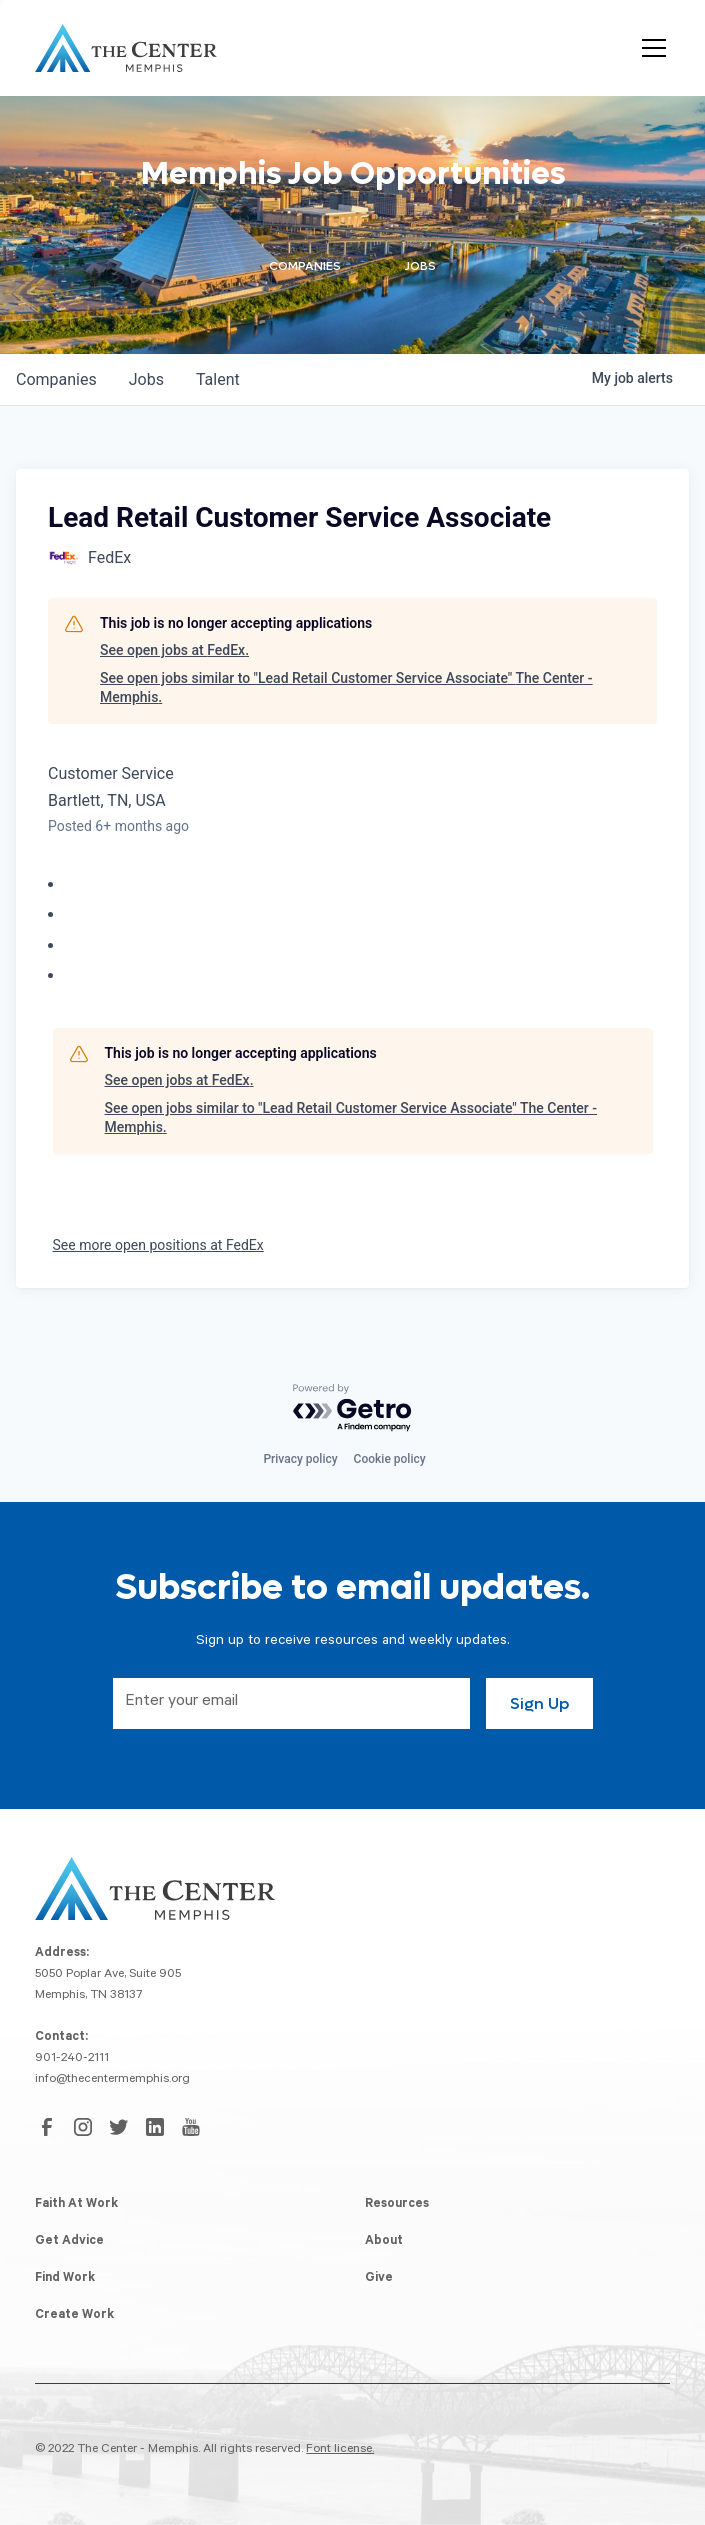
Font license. (340, 2450)
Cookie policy (390, 1459)
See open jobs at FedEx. (174, 650)
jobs (146, 379)
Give (379, 2279)
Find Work (65, 2279)
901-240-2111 (72, 2059)
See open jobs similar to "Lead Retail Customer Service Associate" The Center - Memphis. (346, 688)
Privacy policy (300, 1459)
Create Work (74, 2316)
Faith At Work (76, 2205)
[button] (650, 48)
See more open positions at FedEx (158, 1245)
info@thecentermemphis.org (112, 2080)
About (384, 2242)
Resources (397, 2205)
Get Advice (69, 2242)
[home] (126, 48)
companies (56, 379)
